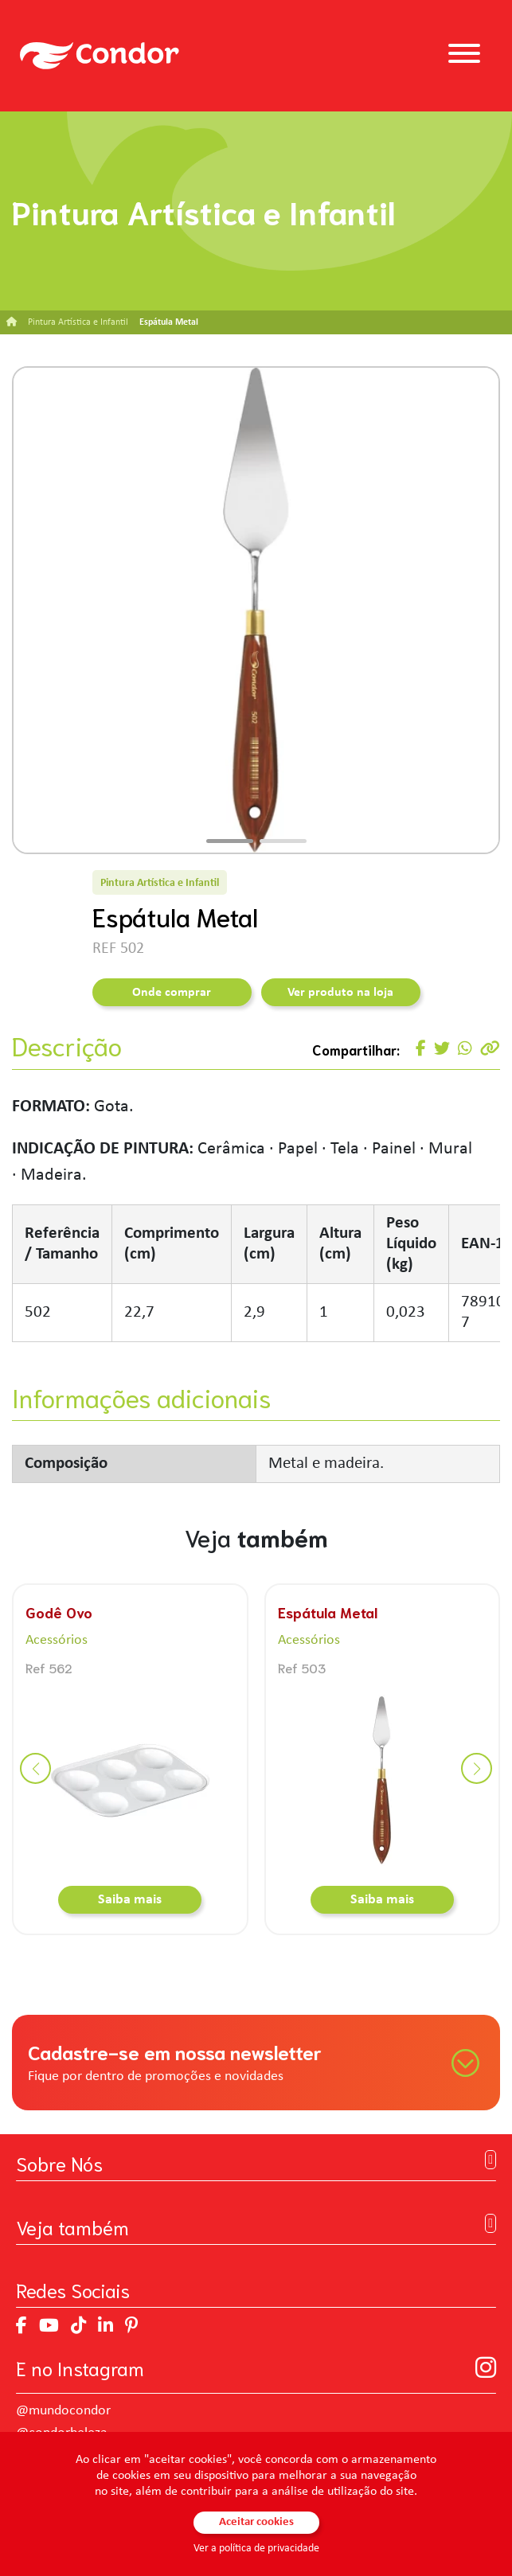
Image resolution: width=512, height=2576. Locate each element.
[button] (229, 841)
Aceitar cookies (256, 2522)
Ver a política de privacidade (256, 2549)
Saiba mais (130, 1899)
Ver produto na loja (340, 992)
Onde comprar (171, 992)
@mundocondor (63, 2410)
